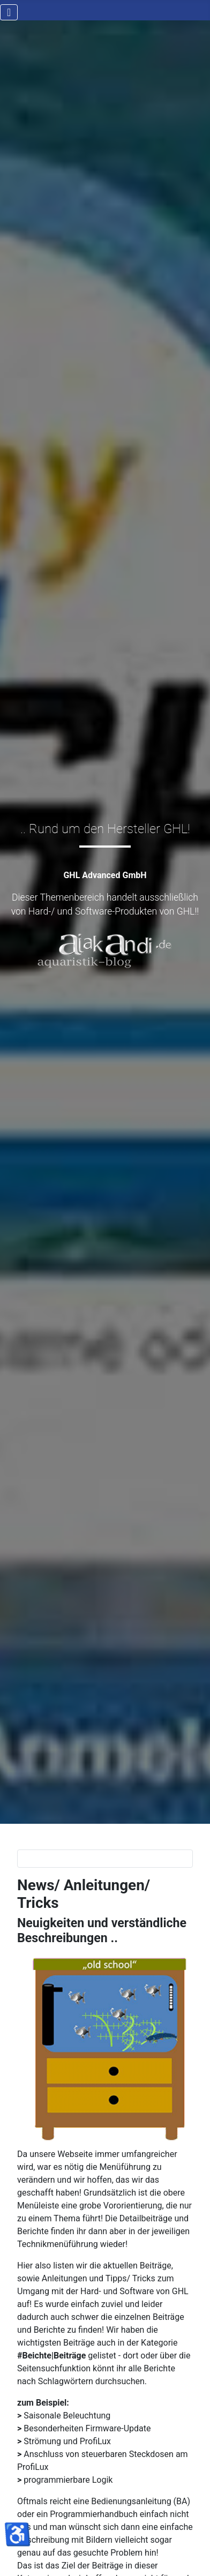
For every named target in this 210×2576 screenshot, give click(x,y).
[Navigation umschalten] (9, 12)
